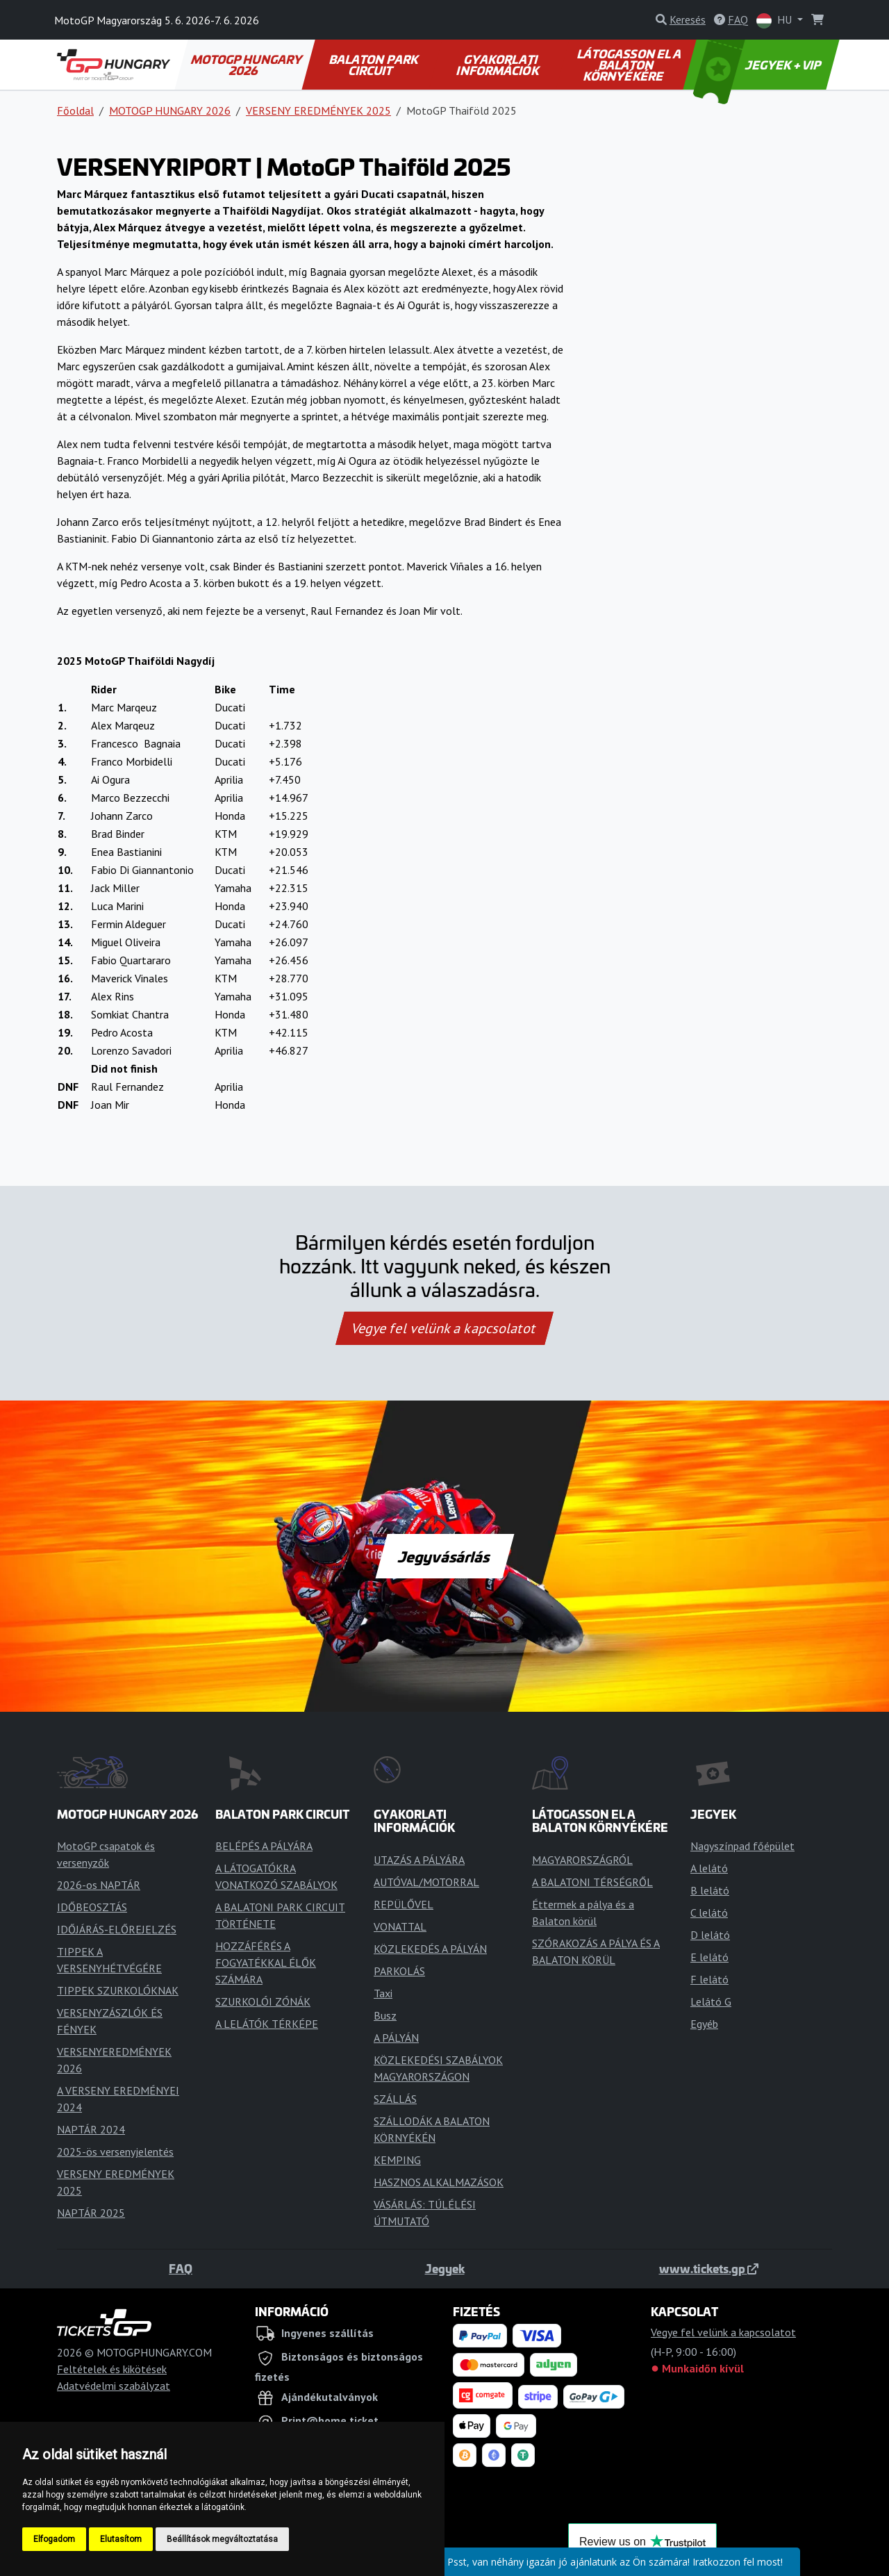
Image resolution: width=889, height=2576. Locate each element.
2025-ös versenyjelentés (115, 2151)
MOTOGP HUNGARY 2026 (247, 65)
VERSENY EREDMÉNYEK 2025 (318, 110)
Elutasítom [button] (121, 2539)
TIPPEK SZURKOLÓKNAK (117, 1990)
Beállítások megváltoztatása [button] (222, 2539)
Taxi (383, 1993)
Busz (385, 2015)
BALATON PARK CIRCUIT (374, 65)
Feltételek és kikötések (112, 2369)
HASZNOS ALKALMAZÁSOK (439, 2182)
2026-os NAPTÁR (98, 1885)
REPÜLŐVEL (403, 1904)
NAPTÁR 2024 (91, 2129)
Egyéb (704, 2024)
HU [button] (775, 20)
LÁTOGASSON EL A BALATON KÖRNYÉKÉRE (629, 64)
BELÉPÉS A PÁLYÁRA (264, 1846)
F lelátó (709, 1979)
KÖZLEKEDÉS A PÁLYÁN (430, 1949)
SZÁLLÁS (395, 2099)
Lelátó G (710, 2001)
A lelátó (709, 1868)
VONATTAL (400, 1926)
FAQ (180, 2268)
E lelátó (709, 1957)
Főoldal (75, 110)
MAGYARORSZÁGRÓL (582, 1860)
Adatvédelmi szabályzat (113, 2386)
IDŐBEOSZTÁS (92, 1907)
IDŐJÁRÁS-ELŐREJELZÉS (116, 1929)
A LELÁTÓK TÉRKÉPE (266, 2024)
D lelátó (710, 1935)
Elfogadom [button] (54, 2539)
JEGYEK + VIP (758, 65)
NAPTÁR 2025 (91, 2213)
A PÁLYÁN (396, 2038)
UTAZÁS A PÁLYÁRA (419, 1860)
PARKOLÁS (399, 1971)
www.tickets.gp (708, 2268)
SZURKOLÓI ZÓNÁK (262, 2001)
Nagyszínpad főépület (742, 1846)
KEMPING (397, 2160)
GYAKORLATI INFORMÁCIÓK (498, 65)
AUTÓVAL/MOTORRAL (426, 1882)
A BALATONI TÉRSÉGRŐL (592, 1882)
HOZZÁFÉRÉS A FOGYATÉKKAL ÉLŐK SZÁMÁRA (265, 1962)
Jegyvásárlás (444, 1556)
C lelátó (709, 1912)
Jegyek (445, 2268)
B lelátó (709, 1890)
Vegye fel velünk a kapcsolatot (444, 1328)
